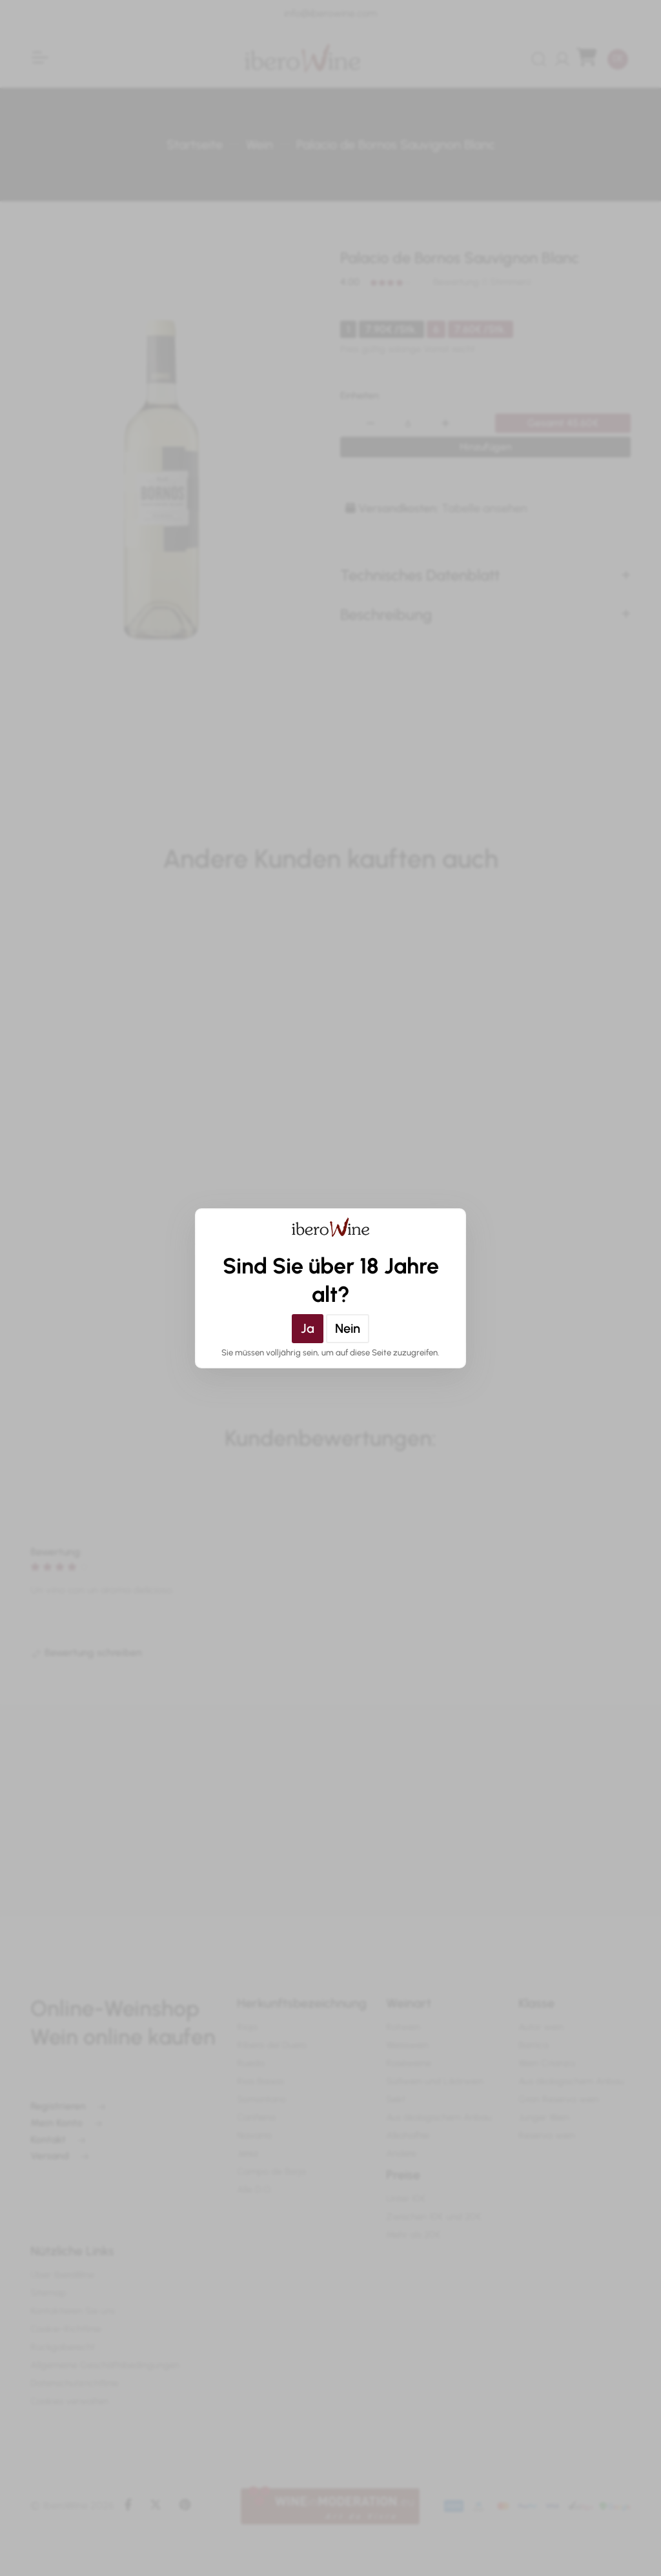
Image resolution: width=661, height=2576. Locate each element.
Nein (347, 1328)
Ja (307, 1328)
